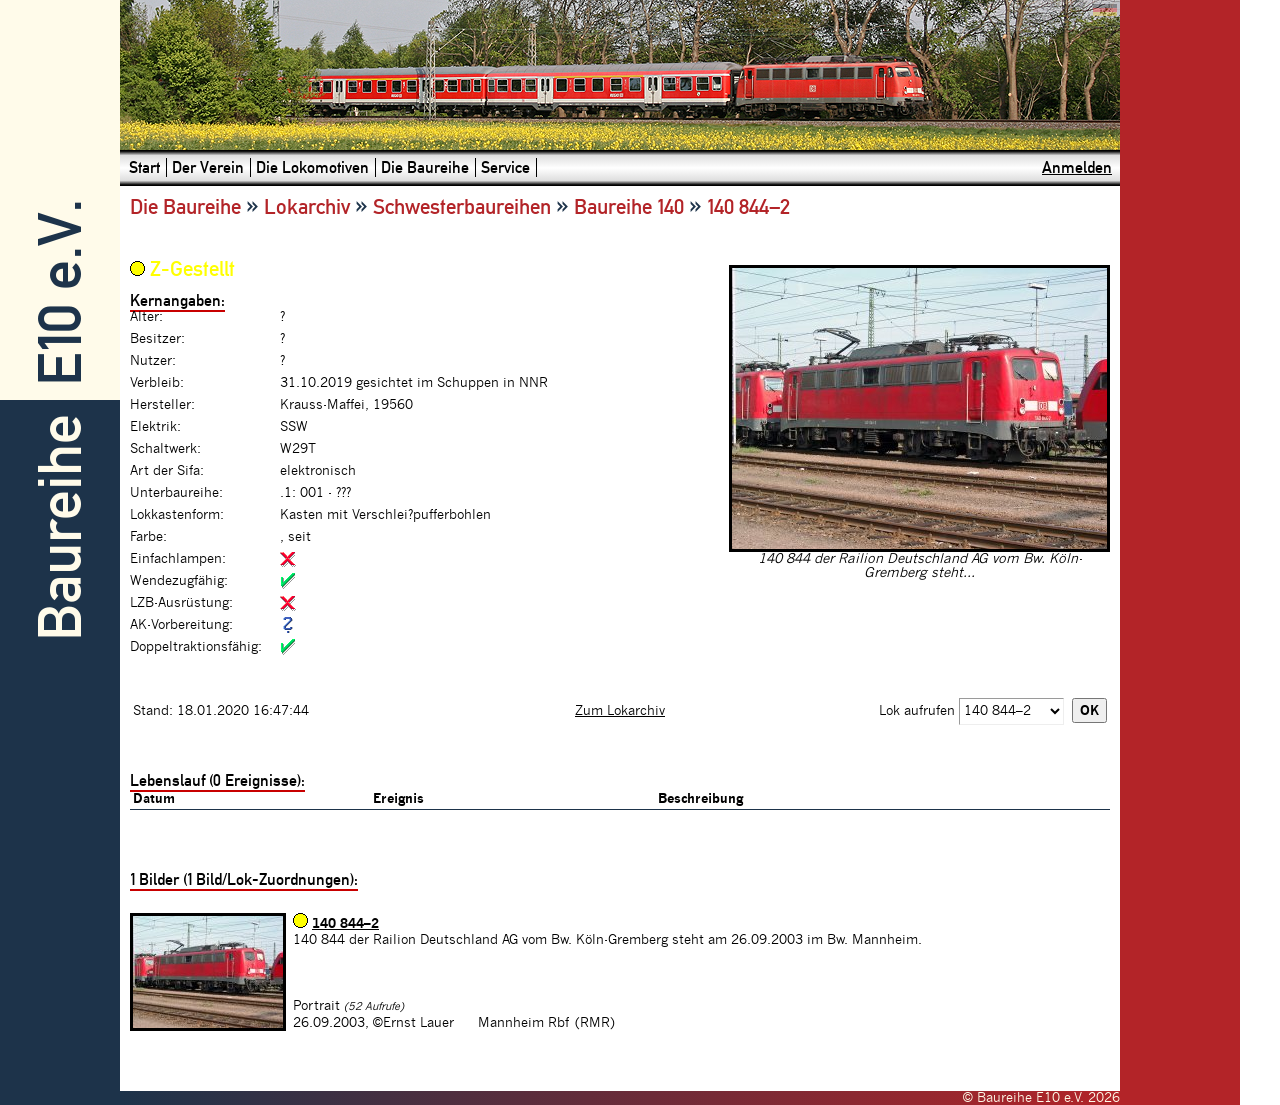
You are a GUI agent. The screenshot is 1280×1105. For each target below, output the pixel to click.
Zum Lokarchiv (620, 711)
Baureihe (60, 527)
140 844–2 (345, 924)
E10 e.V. (60, 292)
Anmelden (1077, 167)
